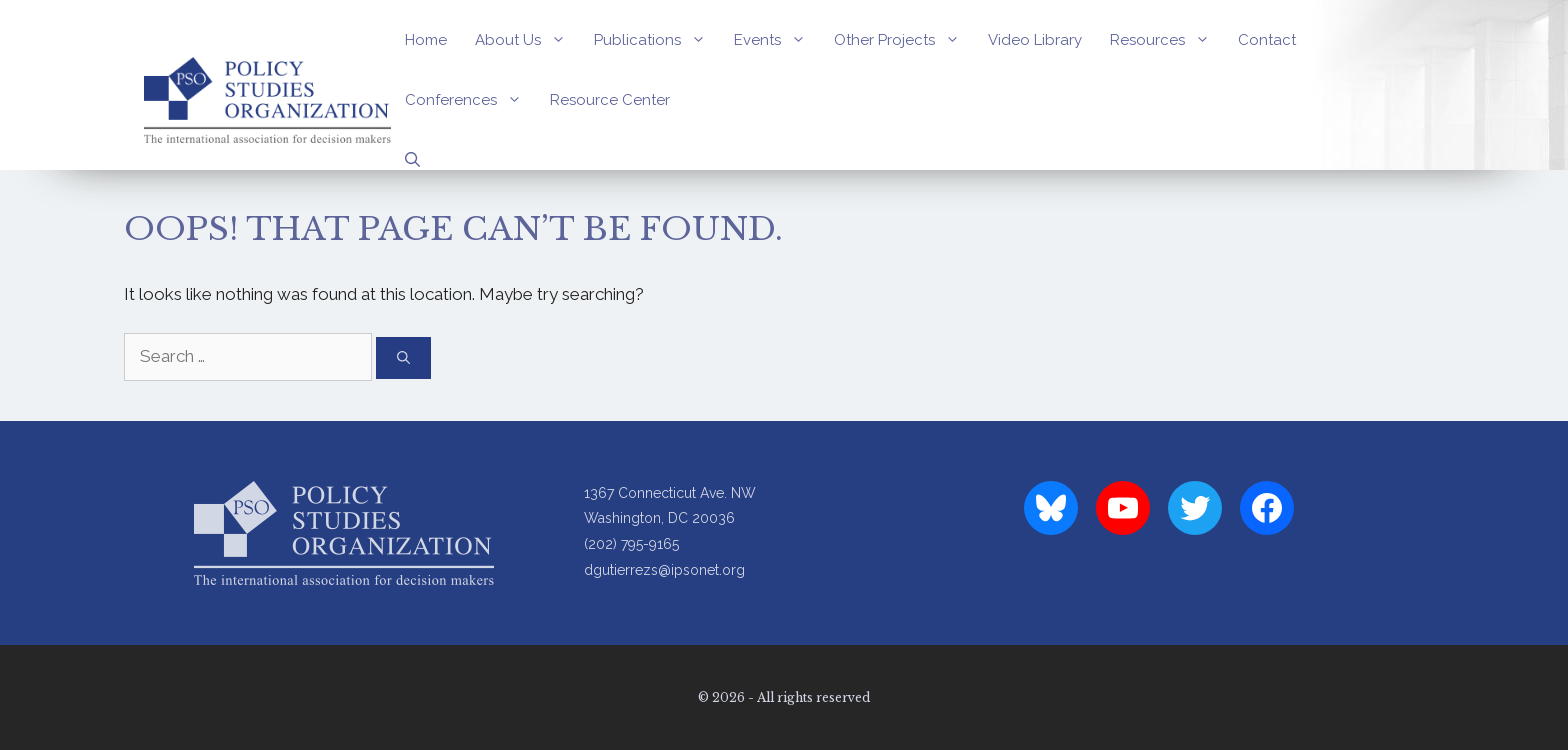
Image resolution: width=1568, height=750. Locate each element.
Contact (1267, 40)
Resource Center (610, 100)
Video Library (1035, 40)
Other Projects (904, 40)
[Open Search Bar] (412, 160)
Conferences (470, 100)
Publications (657, 40)
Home (426, 40)
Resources (1167, 40)
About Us (527, 40)
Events (777, 40)
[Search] (403, 358)
